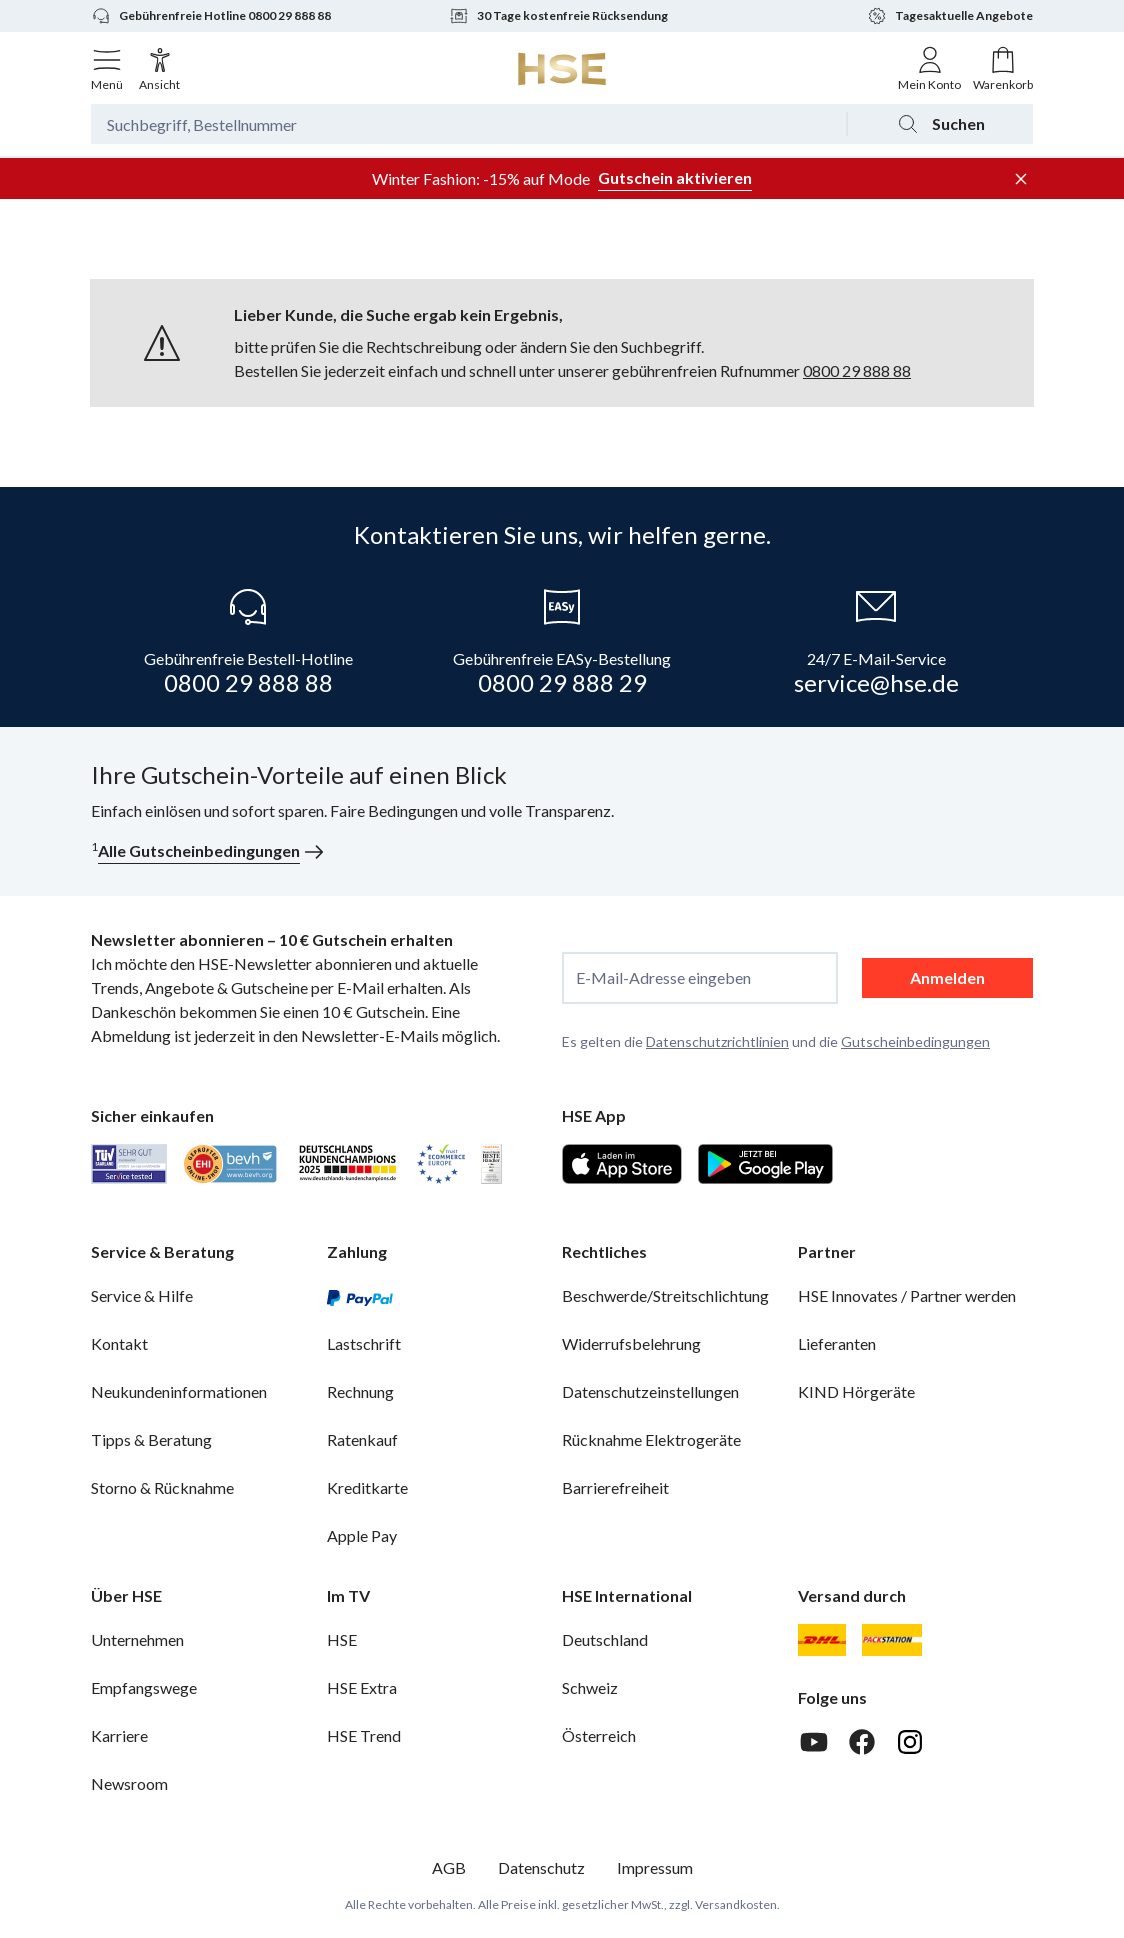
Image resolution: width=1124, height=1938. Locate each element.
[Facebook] (862, 1742)
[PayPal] (360, 1296)
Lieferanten (837, 1343)
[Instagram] (910, 1742)
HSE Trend (364, 1735)
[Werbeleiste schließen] (1021, 179)
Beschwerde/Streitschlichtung (665, 1295)
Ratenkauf (362, 1439)
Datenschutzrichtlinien (717, 1041)
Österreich (599, 1735)
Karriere (119, 1735)
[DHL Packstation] (892, 1640)
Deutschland (605, 1639)
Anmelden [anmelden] (947, 977)
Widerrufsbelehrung (631, 1343)
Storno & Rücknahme (162, 1487)
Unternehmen (137, 1639)
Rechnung (360, 1391)
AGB (449, 1867)
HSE (342, 1639)
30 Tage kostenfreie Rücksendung (558, 16)
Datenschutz (541, 1867)
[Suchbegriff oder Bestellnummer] (468, 124)
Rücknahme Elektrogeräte (651, 1439)
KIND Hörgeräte (856, 1391)
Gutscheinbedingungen (915, 1041)
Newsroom (129, 1783)
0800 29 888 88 (857, 370)
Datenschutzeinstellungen (650, 1391)
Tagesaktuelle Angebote (950, 16)
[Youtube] (814, 1742)
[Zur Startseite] (562, 69)
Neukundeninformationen (179, 1391)
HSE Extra (362, 1687)
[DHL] (822, 1640)
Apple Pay (362, 1535)
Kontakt (119, 1343)
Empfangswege (144, 1687)
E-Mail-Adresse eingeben (663, 978)
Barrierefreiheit (615, 1487)
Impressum (655, 1867)
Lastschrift (364, 1343)
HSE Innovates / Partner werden (907, 1295)
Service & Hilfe (142, 1295)
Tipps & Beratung (151, 1439)
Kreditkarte (367, 1487)
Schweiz (590, 1687)
